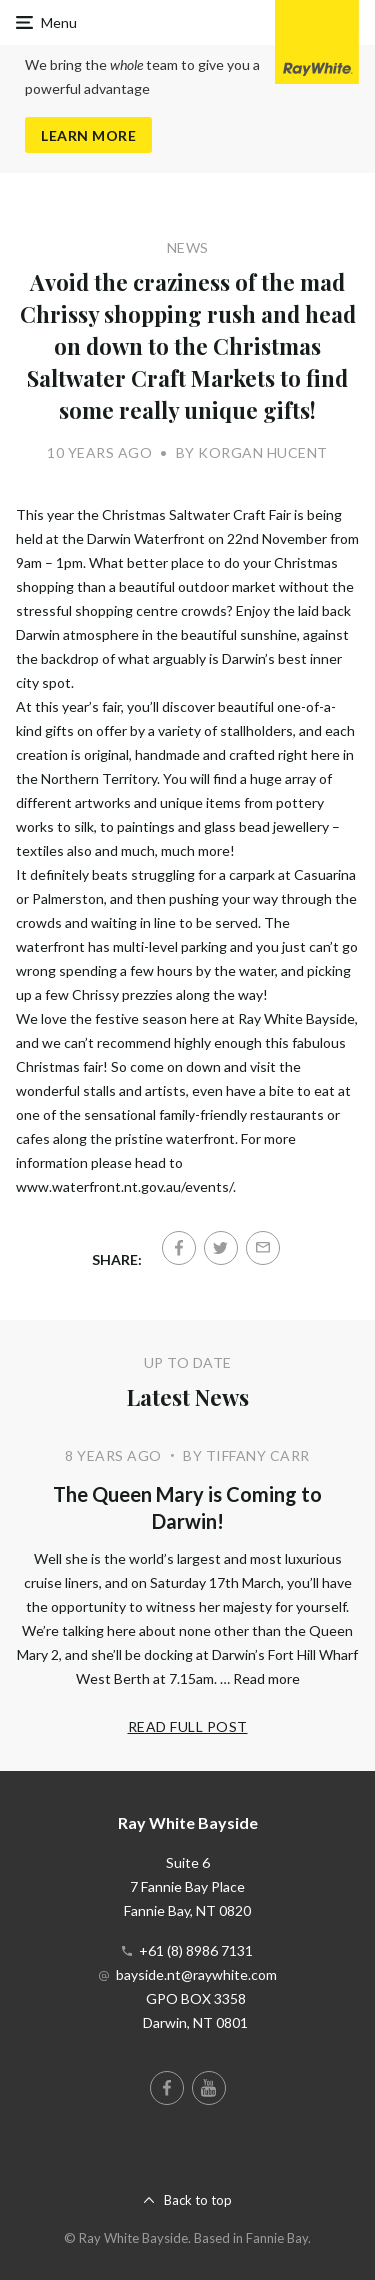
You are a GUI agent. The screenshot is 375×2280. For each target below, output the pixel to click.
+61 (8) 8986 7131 (196, 1950)
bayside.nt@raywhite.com (196, 1974)
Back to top (198, 2200)
